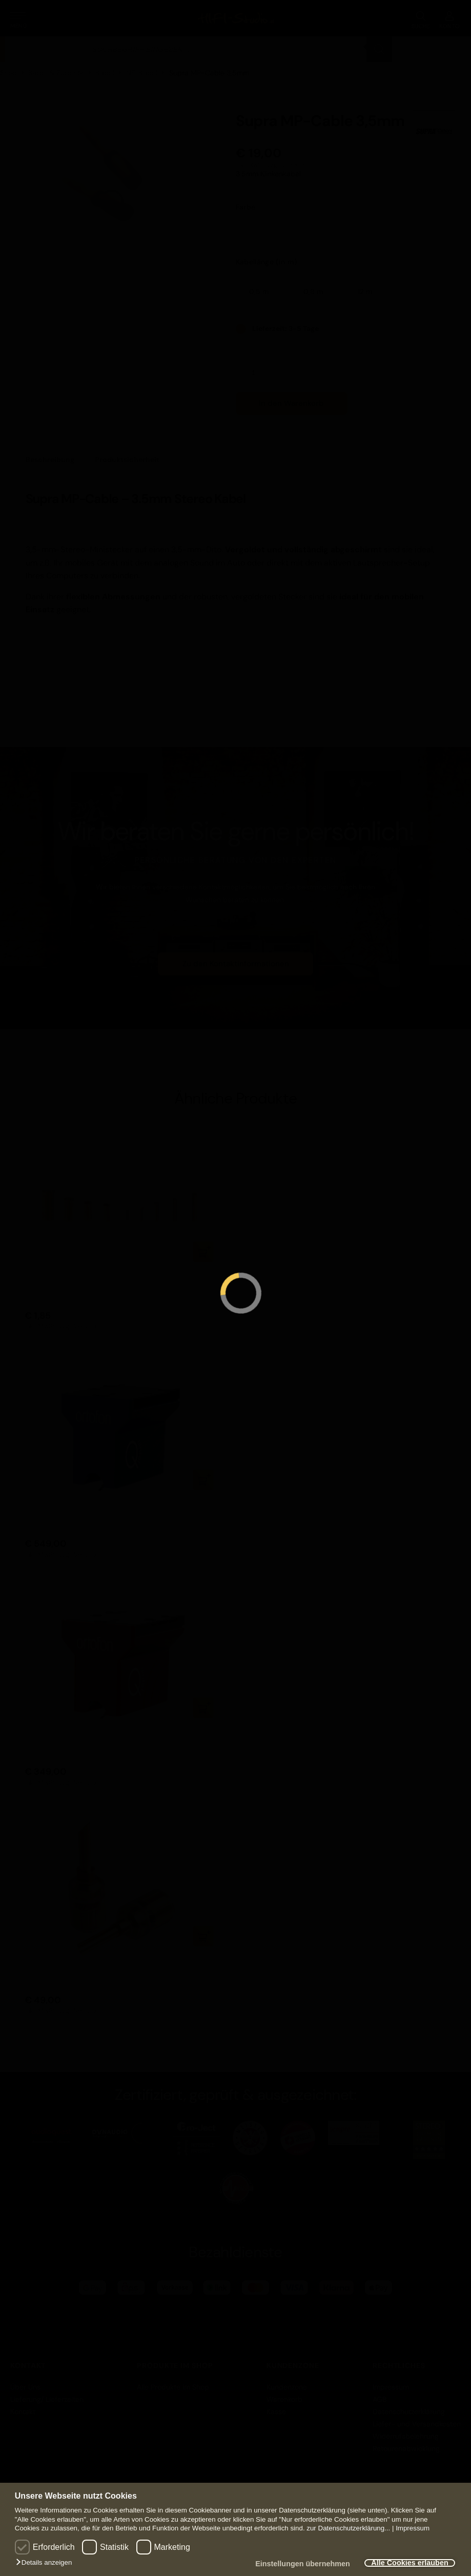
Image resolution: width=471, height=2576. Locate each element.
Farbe (246, 207)
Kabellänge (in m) (266, 261)
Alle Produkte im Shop (173, 2387)
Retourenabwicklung (406, 2448)
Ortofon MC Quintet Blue (72, 1509)
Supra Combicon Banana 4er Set (86, 1966)
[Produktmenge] (258, 372)
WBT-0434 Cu (51, 1281)
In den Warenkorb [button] (203, 1251)
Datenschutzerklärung (409, 2411)
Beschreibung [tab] (50, 459)
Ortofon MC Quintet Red (71, 1737)
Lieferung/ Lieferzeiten (47, 2399)
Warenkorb (284, 2399)
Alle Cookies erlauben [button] (409, 2563)
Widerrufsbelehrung (406, 2436)
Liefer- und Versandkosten (417, 2423)
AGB (379, 2399)
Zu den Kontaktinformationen (235, 964)
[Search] (379, 49)
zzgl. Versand (286, 165)
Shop (8, 72)
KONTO (449, 20)
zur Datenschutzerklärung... (348, 2528)
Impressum (412, 2528)
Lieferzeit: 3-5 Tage (285, 328)
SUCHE (420, 20)
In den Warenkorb (291, 403)
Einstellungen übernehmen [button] (302, 2564)
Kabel (105, 72)
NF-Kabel (141, 72)
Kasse (276, 2411)
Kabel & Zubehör (56, 72)
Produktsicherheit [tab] (127, 459)
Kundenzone (287, 2387)
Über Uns (25, 2387)
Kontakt (22, 2411)
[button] (46, 2562)
